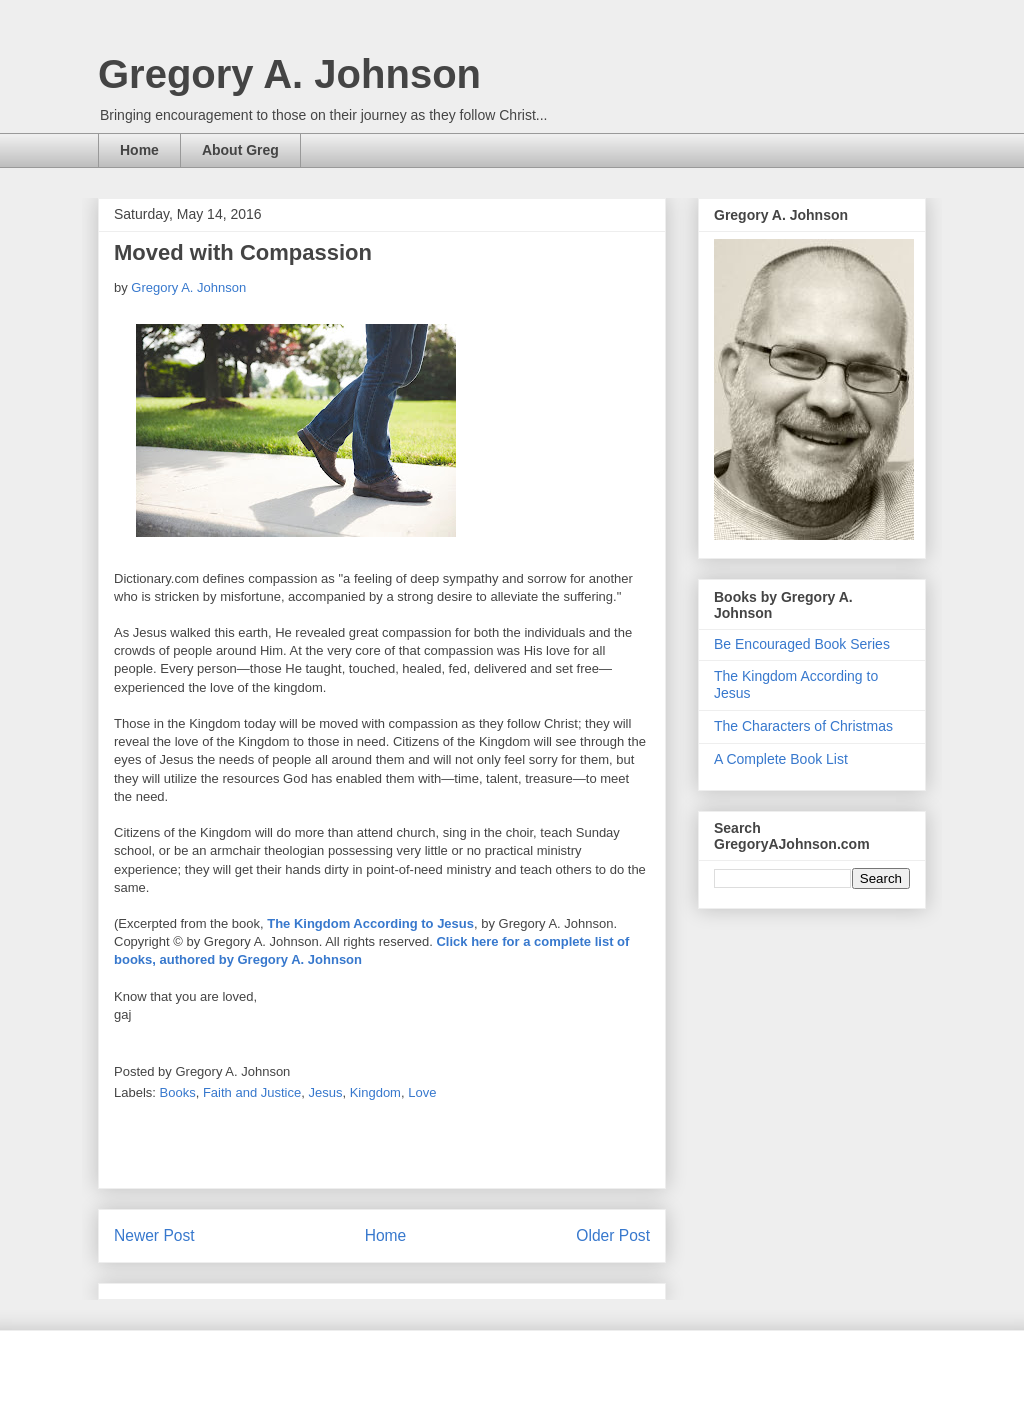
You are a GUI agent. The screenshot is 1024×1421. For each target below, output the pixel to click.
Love (422, 1092)
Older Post (613, 1235)
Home (139, 150)
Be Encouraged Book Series (802, 644)
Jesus (325, 1092)
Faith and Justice (252, 1092)
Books (178, 1092)
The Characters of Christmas (803, 726)
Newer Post (154, 1235)
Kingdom (375, 1092)
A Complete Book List (781, 759)
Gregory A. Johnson (289, 74)
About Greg (240, 150)
